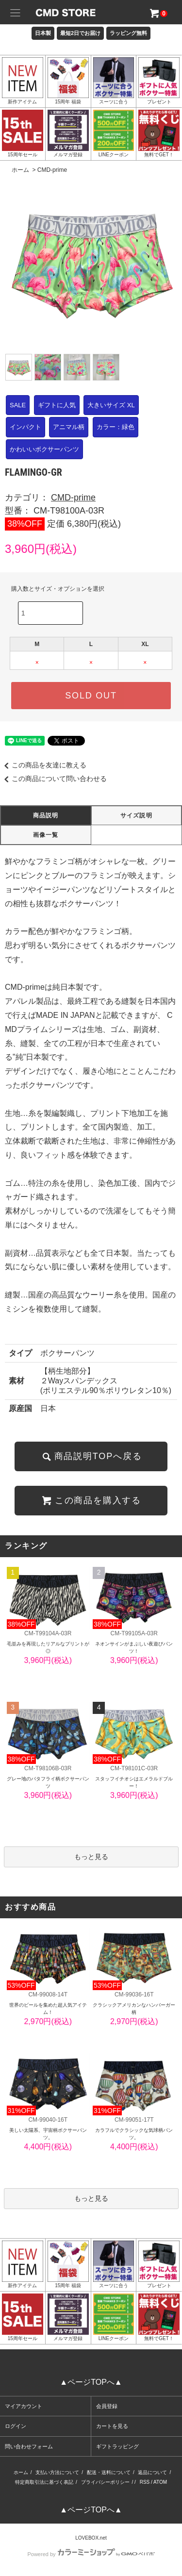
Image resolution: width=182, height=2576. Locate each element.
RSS (145, 2482)
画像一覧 (46, 834)
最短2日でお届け (80, 33)
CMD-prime (52, 169)
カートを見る (112, 2426)
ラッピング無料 (128, 33)
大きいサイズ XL (111, 405)
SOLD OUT (90, 695)
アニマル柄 (68, 427)
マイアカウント (23, 2406)
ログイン (15, 2426)
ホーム (20, 169)
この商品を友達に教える (43, 765)
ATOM (160, 2482)
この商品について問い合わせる (53, 778)
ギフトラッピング (117, 2446)
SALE (18, 405)
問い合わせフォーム (29, 2446)
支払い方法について (57, 2472)
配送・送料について (109, 2472)
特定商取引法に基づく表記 (44, 2482)
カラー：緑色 (115, 427)
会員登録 (106, 2406)
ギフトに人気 (57, 405)
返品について (152, 2472)
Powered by (90, 2554)
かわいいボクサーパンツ (44, 449)
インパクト (25, 427)
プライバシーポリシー (105, 2482)
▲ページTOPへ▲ (91, 2382)
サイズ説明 (136, 815)
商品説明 (46, 815)
